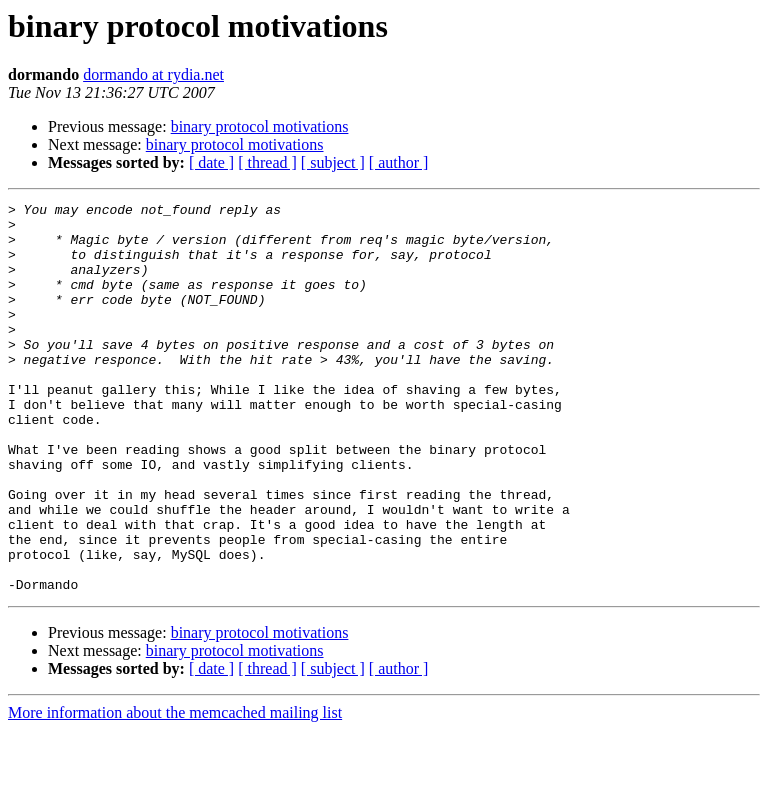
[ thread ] (267, 162)
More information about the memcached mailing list (175, 790)
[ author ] (399, 162)
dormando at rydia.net (153, 74)
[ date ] (211, 162)
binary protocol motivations (260, 126)
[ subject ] (333, 162)
